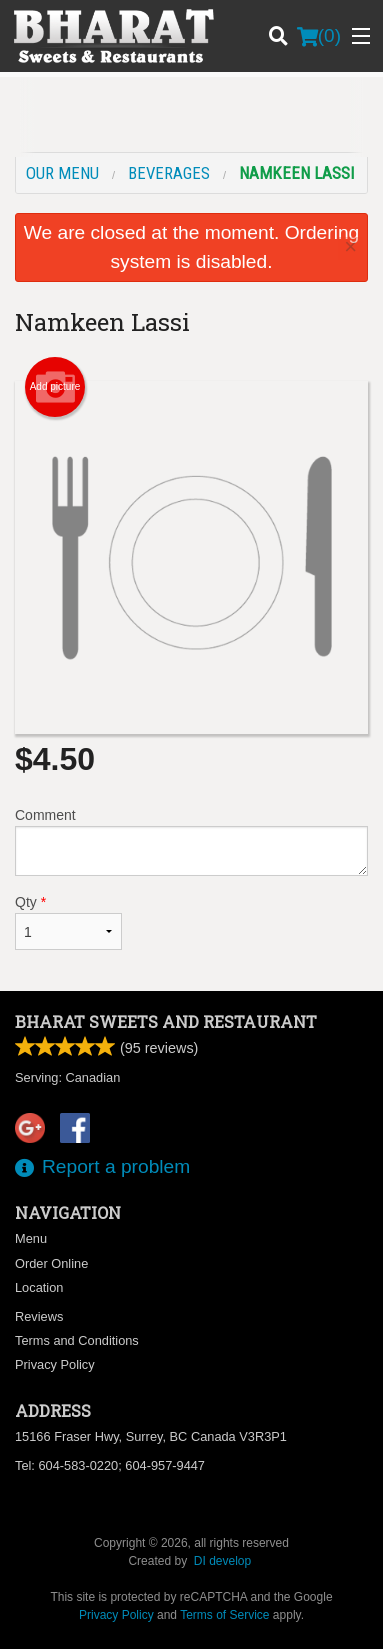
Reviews (39, 1316)
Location (39, 1287)
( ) (319, 36)
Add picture (55, 387)
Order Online (51, 1263)
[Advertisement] (191, 117)
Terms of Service (224, 1615)
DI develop (222, 1561)
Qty (68, 922)
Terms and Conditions (77, 1340)
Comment (191, 841)
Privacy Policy (55, 1364)
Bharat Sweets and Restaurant (166, 1021)
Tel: (110, 1465)
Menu (31, 1238)
